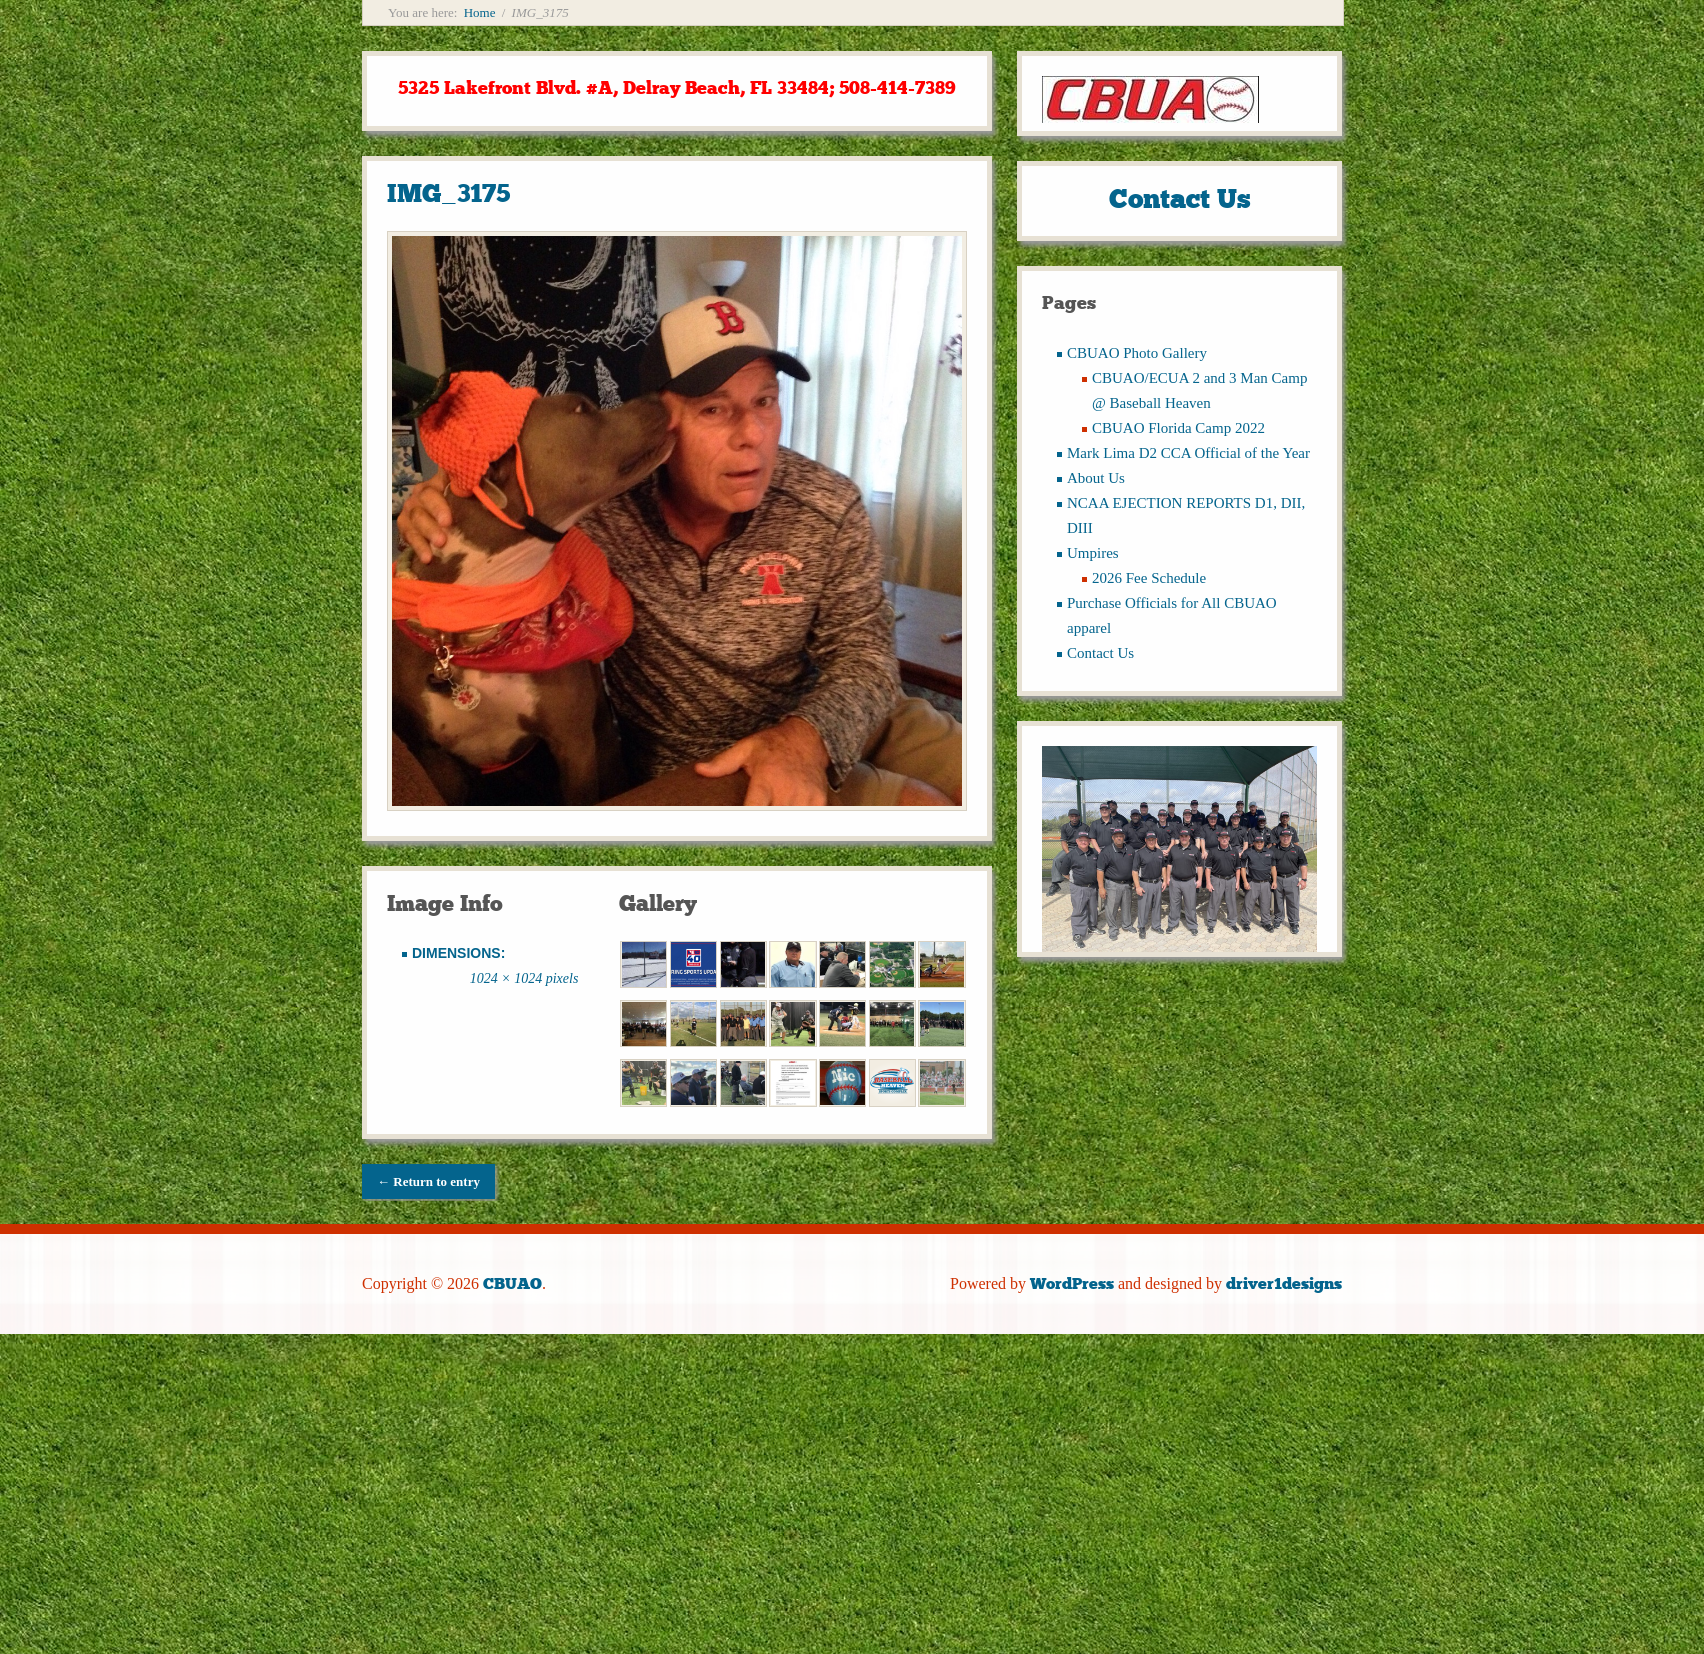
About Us (1096, 478)
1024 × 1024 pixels (524, 978)
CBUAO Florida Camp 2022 (1178, 428)
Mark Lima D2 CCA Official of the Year (1188, 453)
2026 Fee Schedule (1149, 578)
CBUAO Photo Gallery (1137, 353)
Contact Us (1100, 653)
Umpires (1093, 553)
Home (480, 12)
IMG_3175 (448, 193)
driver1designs (1284, 1283)
